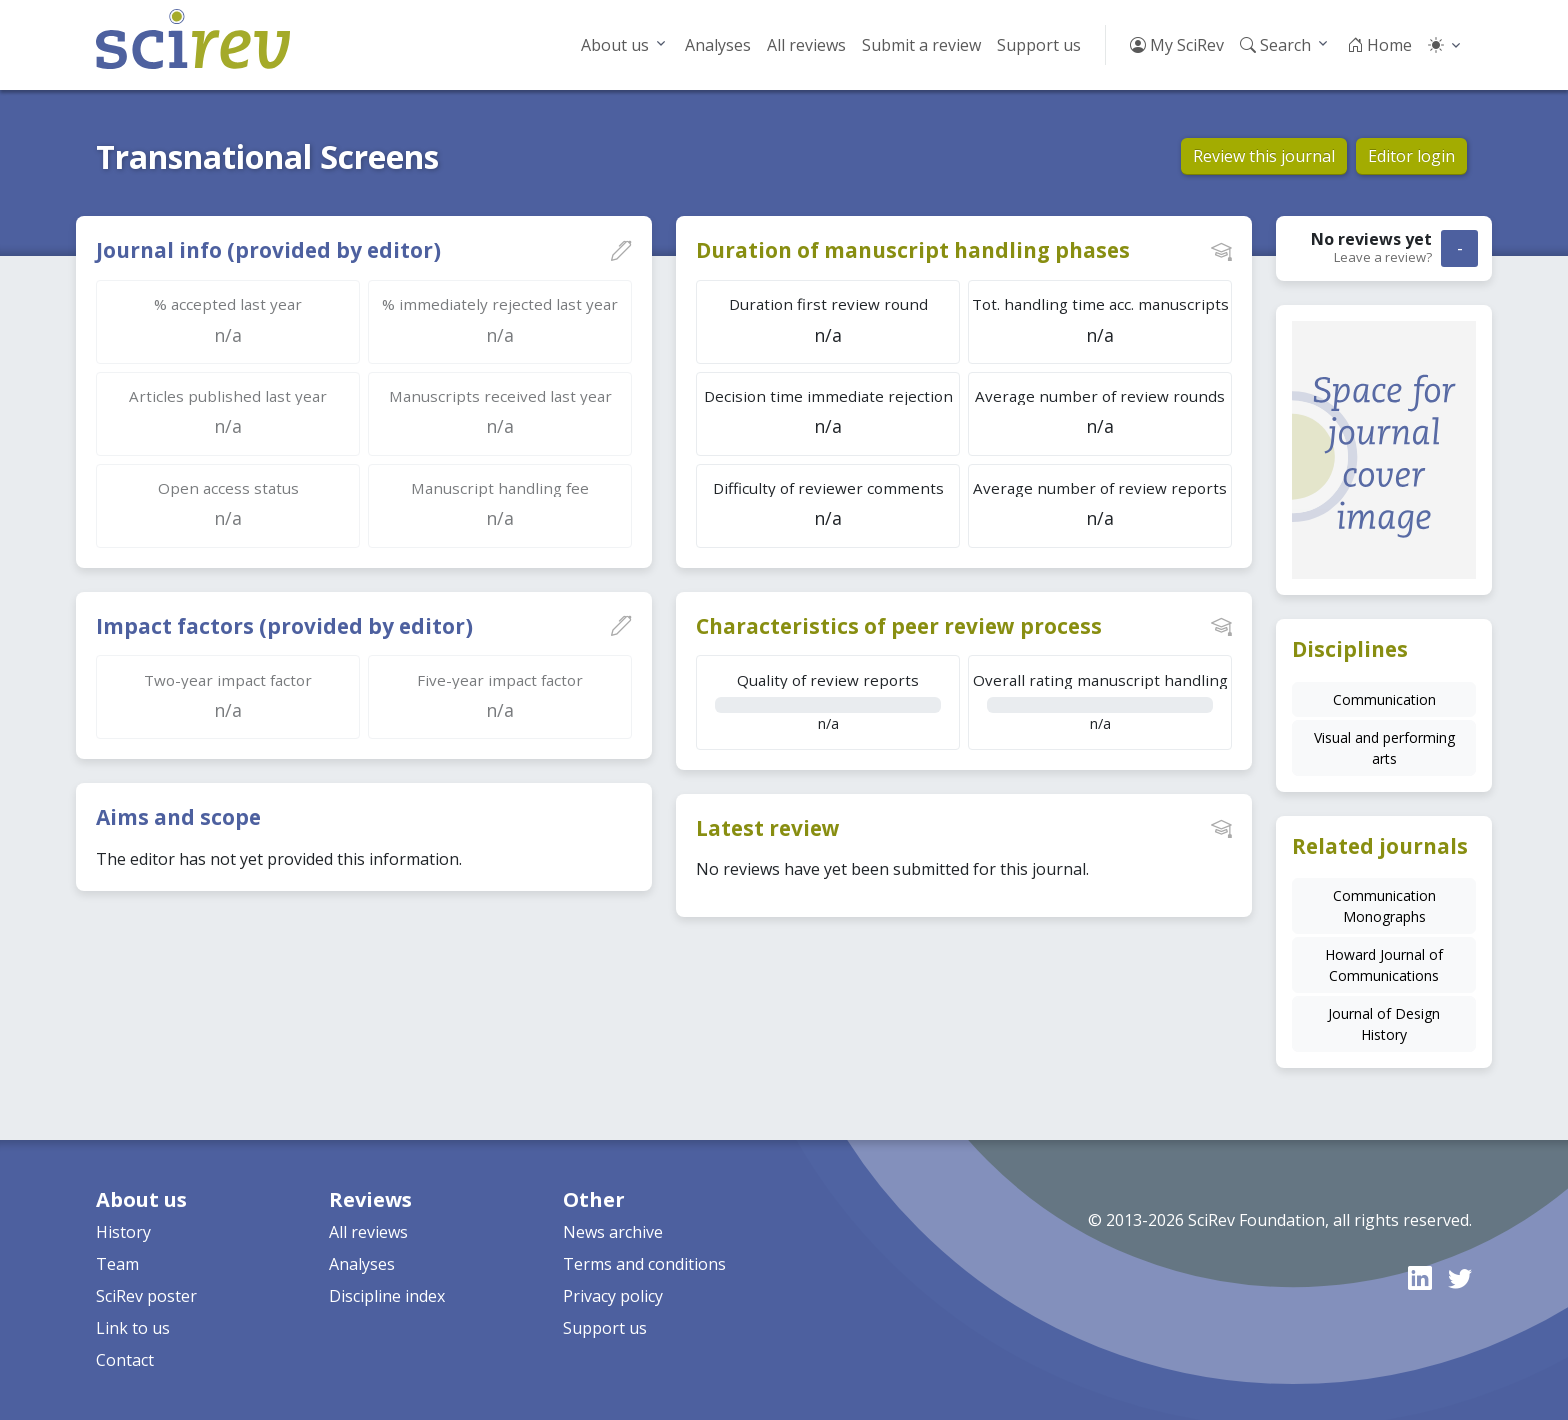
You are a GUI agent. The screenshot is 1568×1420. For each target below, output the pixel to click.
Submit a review (921, 45)
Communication (1384, 699)
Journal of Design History (1384, 1024)
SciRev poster (146, 1296)
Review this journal (1264, 156)
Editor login (1411, 156)
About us (615, 45)
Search (1275, 45)
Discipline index (387, 1296)
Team (117, 1264)
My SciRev (1177, 45)
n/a (828, 701)
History (123, 1232)
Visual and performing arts (1384, 748)
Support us (1039, 45)
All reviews (806, 45)
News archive (613, 1232)
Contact (125, 1360)
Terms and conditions (644, 1264)
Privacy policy (613, 1296)
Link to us (133, 1328)
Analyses (718, 45)
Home (1379, 45)
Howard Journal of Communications (1384, 965)
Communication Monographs (1384, 906)
